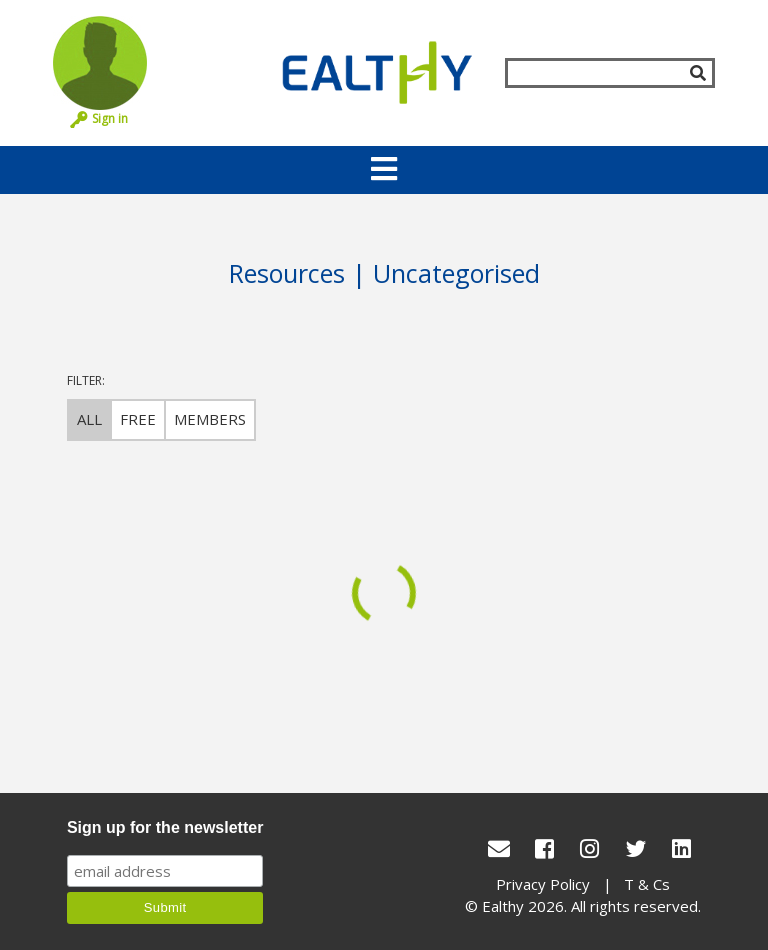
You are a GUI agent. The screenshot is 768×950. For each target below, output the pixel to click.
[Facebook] (544, 848)
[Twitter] (636, 848)
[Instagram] (589, 848)
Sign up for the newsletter (165, 827)
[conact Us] (499, 848)
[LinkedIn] (681, 848)
